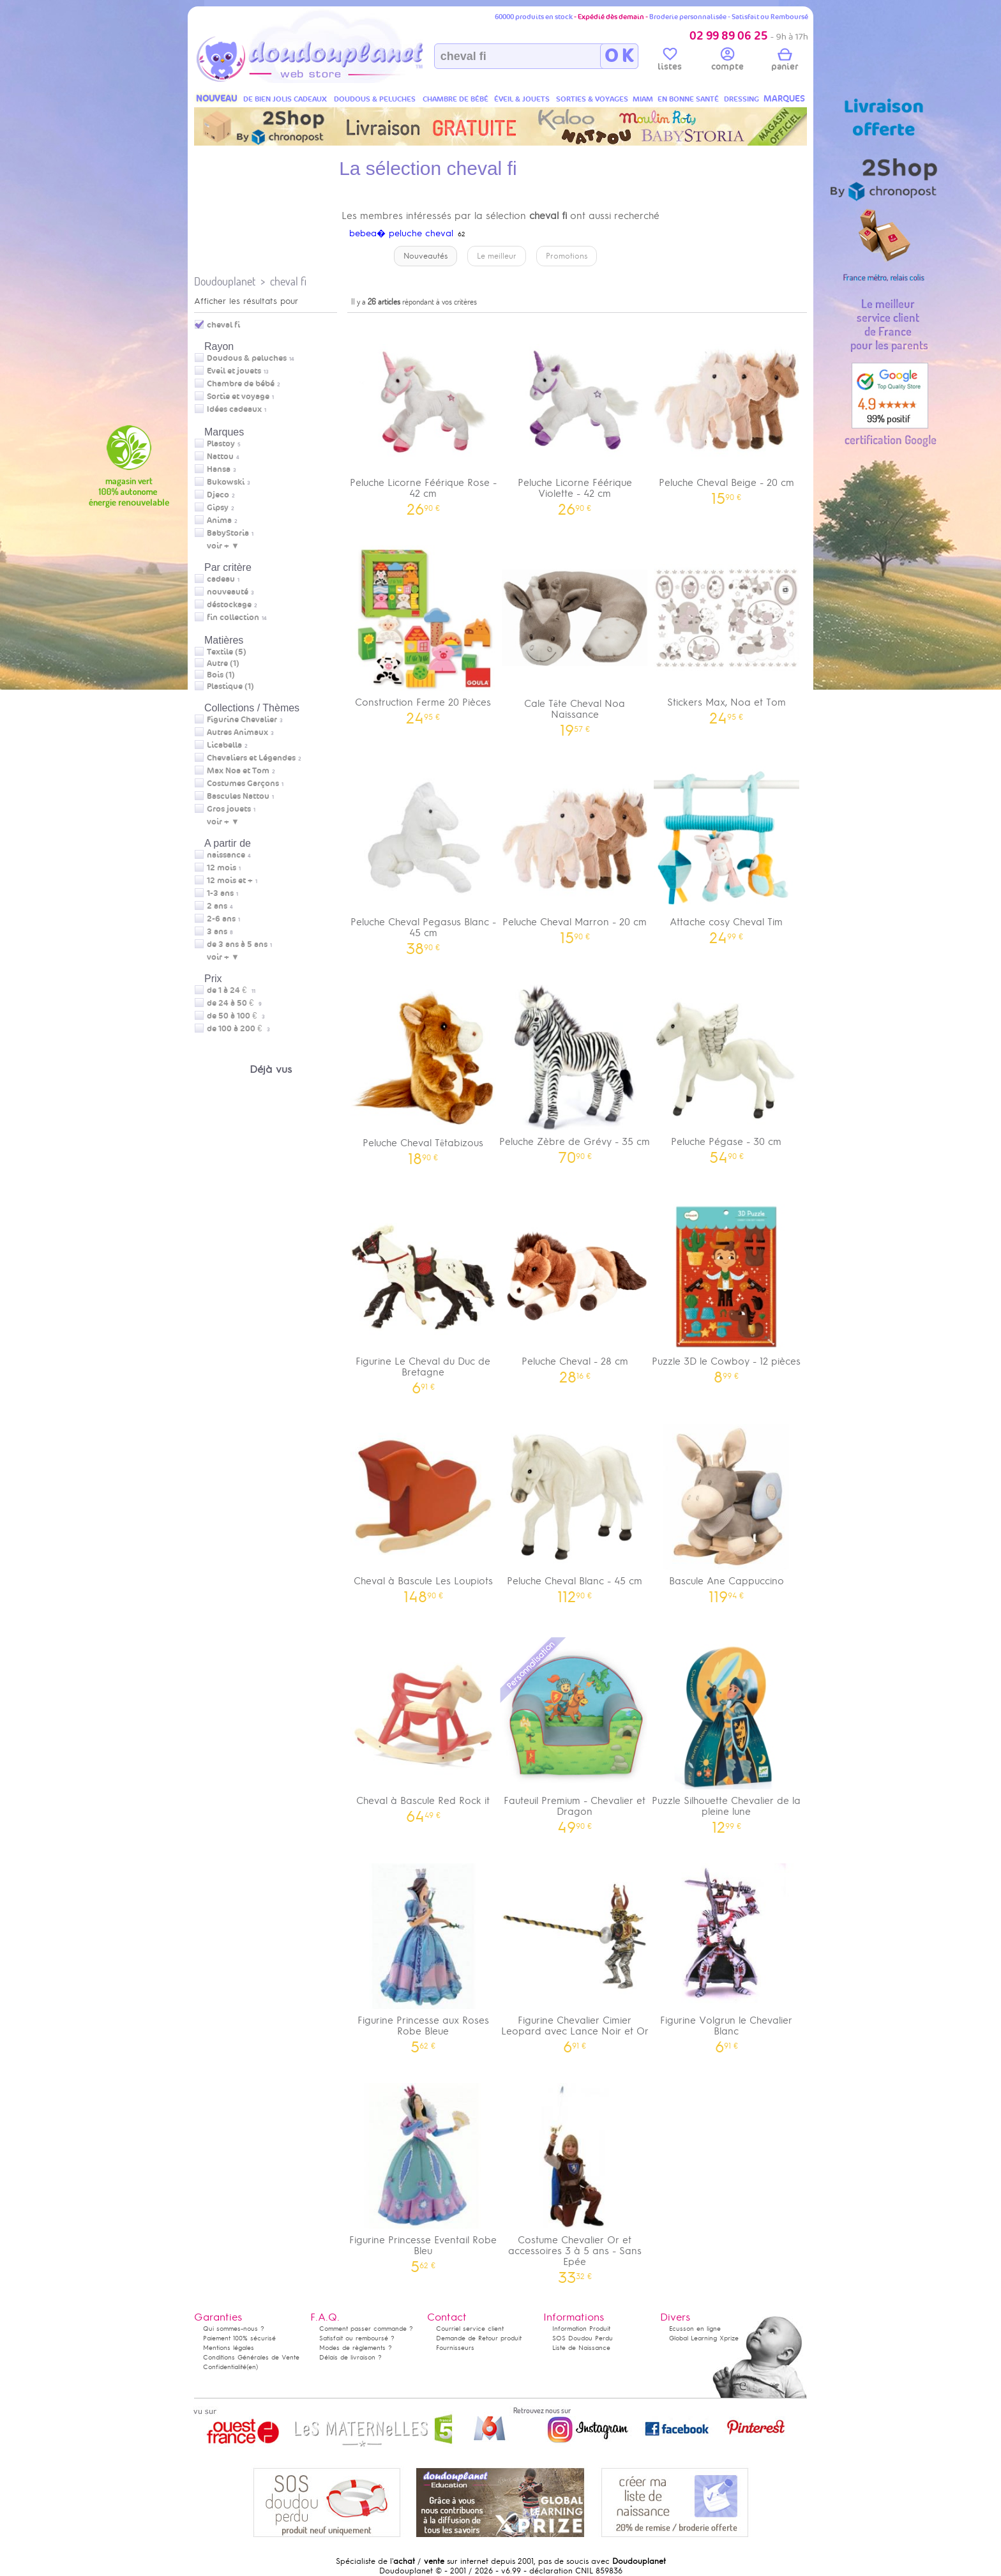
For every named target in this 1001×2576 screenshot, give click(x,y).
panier (784, 61)
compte (727, 61)
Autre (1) (223, 663)
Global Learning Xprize (704, 2338)
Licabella (224, 745)
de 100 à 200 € (238, 1029)
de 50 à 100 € (236, 1016)
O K (619, 56)
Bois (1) (221, 675)
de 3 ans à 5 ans (237, 944)
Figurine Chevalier (242, 720)
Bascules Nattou (238, 796)
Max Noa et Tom (238, 771)
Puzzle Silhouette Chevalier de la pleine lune (726, 1734)
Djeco (218, 495)
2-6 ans (221, 919)
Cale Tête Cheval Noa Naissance (575, 636)
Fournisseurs (455, 2347)
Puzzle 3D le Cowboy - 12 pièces (726, 1289)
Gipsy (218, 508)
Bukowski (226, 482)
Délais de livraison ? (350, 2357)
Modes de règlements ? (355, 2347)
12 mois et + (230, 880)
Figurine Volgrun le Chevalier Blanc (726, 1954)
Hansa (218, 469)
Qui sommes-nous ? (233, 2328)
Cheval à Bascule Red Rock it (423, 1729)
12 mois (221, 868)
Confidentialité (224, 2366)
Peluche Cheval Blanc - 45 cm (575, 1509)
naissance (226, 855)
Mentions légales (228, 2347)
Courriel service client (470, 2328)
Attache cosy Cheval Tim (726, 850)
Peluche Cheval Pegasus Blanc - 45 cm (423, 855)
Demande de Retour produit (479, 2338)
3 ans (217, 932)
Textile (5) (226, 652)
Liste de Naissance (581, 2347)
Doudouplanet (224, 281)
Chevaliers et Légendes (251, 758)
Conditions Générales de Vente (251, 2357)
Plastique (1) (230, 686)
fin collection (233, 617)
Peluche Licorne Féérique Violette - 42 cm (575, 416)
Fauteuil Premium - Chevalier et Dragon (575, 1734)
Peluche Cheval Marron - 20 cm (575, 850)
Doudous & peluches (247, 358)
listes (670, 61)
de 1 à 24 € (231, 990)
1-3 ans (220, 893)
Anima (219, 520)
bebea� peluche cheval (401, 233)
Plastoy (221, 444)
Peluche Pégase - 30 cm (726, 1070)
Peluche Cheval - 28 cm (575, 1289)
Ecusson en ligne (695, 2328)
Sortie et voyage (238, 396)
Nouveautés (425, 256)
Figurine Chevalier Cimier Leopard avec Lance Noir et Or (575, 1954)
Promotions (566, 256)
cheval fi (288, 281)
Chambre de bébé (241, 384)
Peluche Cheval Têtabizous (423, 1070)
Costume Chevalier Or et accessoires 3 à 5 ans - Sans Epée (575, 2179)
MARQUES (784, 98)
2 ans (217, 906)
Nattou (220, 456)
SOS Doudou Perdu (582, 2338)
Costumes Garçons (243, 783)
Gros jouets (229, 809)
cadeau (221, 579)
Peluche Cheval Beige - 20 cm (726, 411)
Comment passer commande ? (366, 2328)
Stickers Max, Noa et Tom (726, 630)
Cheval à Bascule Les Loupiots (423, 1509)
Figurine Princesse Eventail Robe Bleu (423, 2173)
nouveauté (227, 592)
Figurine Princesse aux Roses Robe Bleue (423, 1954)
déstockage (229, 605)
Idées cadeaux (234, 409)
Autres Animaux (237, 732)
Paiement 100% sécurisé (239, 2338)
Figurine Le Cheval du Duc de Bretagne (423, 1295)
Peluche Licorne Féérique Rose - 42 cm (423, 416)
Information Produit (581, 2328)
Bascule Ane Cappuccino (726, 1509)
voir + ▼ (223, 546)
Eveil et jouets (234, 371)
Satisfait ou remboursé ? (357, 2338)
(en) (252, 2366)
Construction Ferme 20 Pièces (423, 630)
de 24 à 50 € (234, 1003)
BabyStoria (228, 533)
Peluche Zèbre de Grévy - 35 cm (575, 1070)
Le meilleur (496, 256)
